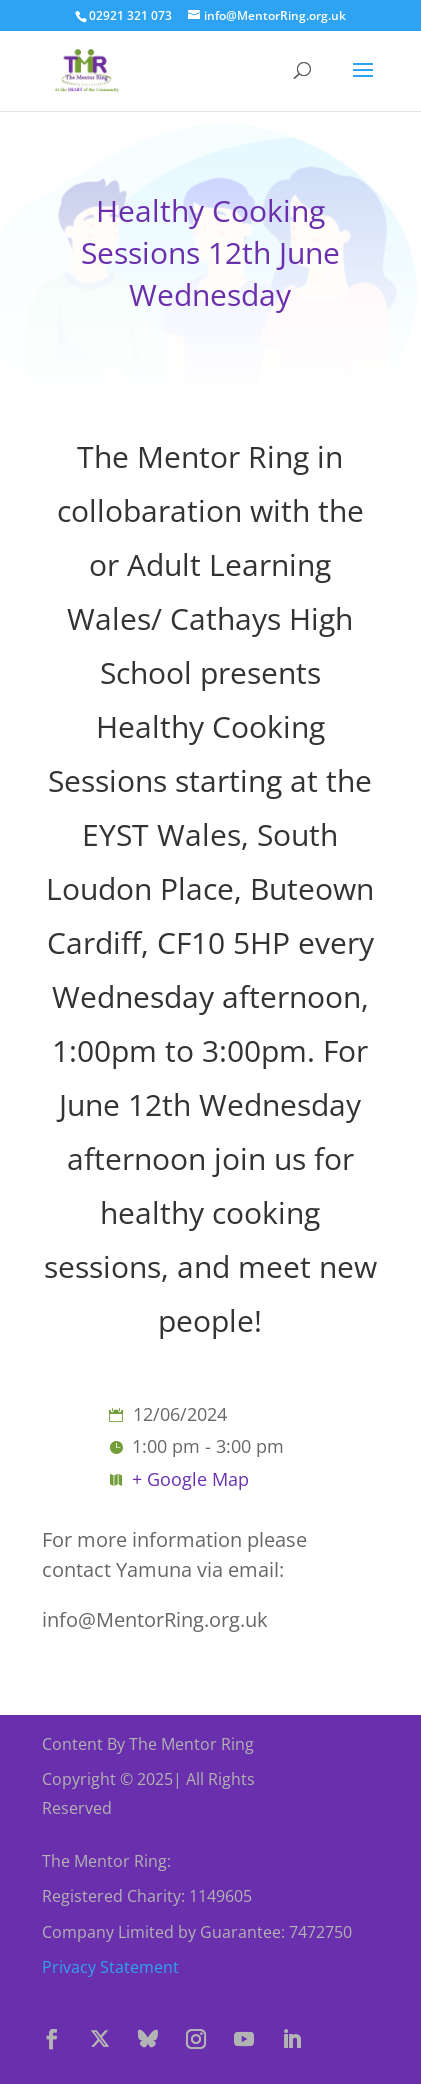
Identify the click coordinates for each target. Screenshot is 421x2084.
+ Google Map (190, 1479)
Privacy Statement (110, 1967)
